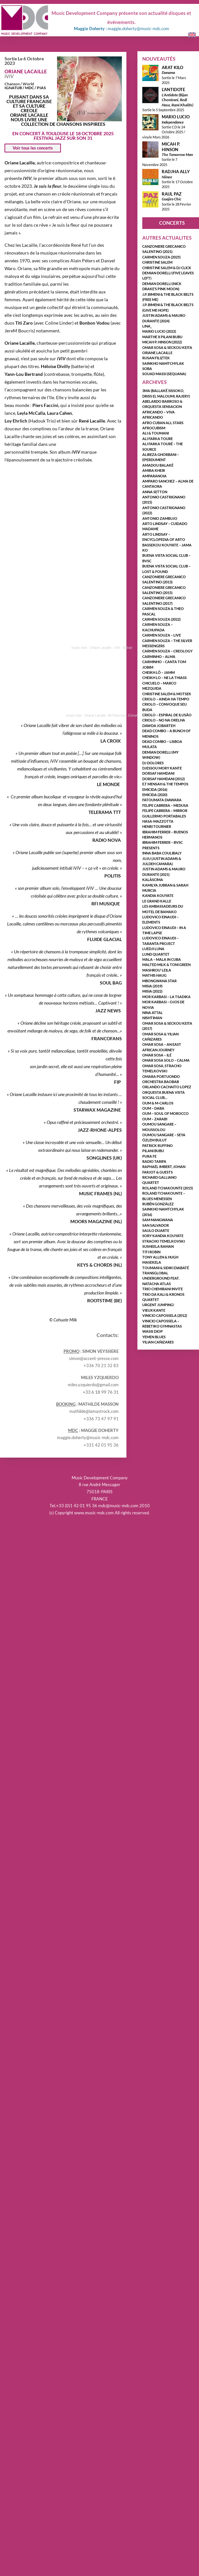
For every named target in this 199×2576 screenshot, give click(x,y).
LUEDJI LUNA (153, 949)
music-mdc (79, 648)
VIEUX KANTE (153, 1310)
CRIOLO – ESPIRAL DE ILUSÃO (167, 715)
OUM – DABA (153, 1108)
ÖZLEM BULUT (154, 1140)
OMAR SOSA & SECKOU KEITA (167, 347)
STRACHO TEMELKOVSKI (163, 1241)
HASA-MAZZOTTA (157, 821)
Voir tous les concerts (33, 147)
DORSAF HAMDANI (158, 773)
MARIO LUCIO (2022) (159, 331)
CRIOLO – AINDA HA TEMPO (165, 699)
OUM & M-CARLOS (157, 1103)
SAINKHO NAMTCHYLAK (163, 363)
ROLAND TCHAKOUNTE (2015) (167, 1188)
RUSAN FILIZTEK (156, 358)
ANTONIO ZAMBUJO (159, 518)
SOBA (147, 368)
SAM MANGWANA (157, 1220)
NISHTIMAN (152, 1018)
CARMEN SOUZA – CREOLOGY (167, 651)
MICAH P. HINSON (171, 146)
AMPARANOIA (154, 476)
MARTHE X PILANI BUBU (162, 337)
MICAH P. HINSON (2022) (162, 342)
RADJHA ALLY (176, 171)
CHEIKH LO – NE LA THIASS (164, 677)
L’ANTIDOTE (173, 89)
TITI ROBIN (151, 1252)
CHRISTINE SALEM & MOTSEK (166, 694)
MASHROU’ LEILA (156, 970)
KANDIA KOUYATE (157, 895)
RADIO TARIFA (154, 1161)
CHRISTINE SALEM (157, 262)
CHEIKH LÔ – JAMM (158, 672)
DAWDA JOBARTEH (158, 725)
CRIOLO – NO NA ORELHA (163, 720)
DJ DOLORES (153, 763)
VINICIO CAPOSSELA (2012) (164, 1315)
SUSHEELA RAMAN (158, 1246)
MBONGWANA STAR (159, 981)
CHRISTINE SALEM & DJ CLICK (166, 268)
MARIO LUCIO (176, 116)
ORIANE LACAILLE (26, 71)
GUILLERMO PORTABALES (164, 816)
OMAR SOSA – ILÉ (156, 1055)
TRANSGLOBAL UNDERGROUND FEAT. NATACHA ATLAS (160, 1278)
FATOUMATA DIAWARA (161, 800)
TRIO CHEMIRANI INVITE (162, 1289)
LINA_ (147, 326)
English (190, 35)
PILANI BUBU (153, 1151)
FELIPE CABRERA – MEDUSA (165, 805)
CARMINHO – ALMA (158, 656)
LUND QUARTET (156, 954)
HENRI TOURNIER (156, 826)
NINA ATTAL (152, 1012)
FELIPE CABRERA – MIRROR (164, 810)
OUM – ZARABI (154, 1119)
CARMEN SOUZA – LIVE (161, 635)
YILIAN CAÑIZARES (158, 1342)
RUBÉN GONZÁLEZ (158, 1204)
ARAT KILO (172, 67)
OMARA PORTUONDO (161, 1076)
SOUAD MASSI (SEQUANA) (164, 374)
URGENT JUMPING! (158, 1305)
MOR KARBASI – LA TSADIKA (166, 997)
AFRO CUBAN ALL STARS (162, 423)
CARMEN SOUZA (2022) (161, 619)
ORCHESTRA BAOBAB (160, 1081)
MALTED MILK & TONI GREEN (166, 964)
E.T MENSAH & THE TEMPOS (165, 784)
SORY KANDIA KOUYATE (162, 1236)
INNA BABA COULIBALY (161, 853)
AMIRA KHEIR (153, 470)
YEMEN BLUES (154, 1337)
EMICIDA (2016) (154, 789)
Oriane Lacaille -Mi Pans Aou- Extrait (111, 715)
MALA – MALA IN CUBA (161, 959)
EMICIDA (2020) (154, 795)
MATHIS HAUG (154, 975)
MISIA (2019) (152, 986)
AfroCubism (153, 428)
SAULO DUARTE (155, 1230)
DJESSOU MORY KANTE (162, 768)
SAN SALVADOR (155, 1225)
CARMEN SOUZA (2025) (161, 257)
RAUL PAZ (171, 194)
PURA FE (149, 1156)
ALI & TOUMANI (155, 433)
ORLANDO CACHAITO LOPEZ (166, 1087)
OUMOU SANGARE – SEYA (163, 1135)
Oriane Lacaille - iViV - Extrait (111, 648)
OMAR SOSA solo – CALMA (166, 1060)
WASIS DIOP (152, 1331)
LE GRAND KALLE (156, 901)
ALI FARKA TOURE (157, 438)
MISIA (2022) (152, 991)
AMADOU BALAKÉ (157, 465)
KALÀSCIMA (152, 879)
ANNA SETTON (154, 492)
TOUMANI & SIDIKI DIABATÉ (165, 1268)
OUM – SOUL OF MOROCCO (165, 1113)
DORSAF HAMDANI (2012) (163, 779)
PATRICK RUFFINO (157, 1145)
